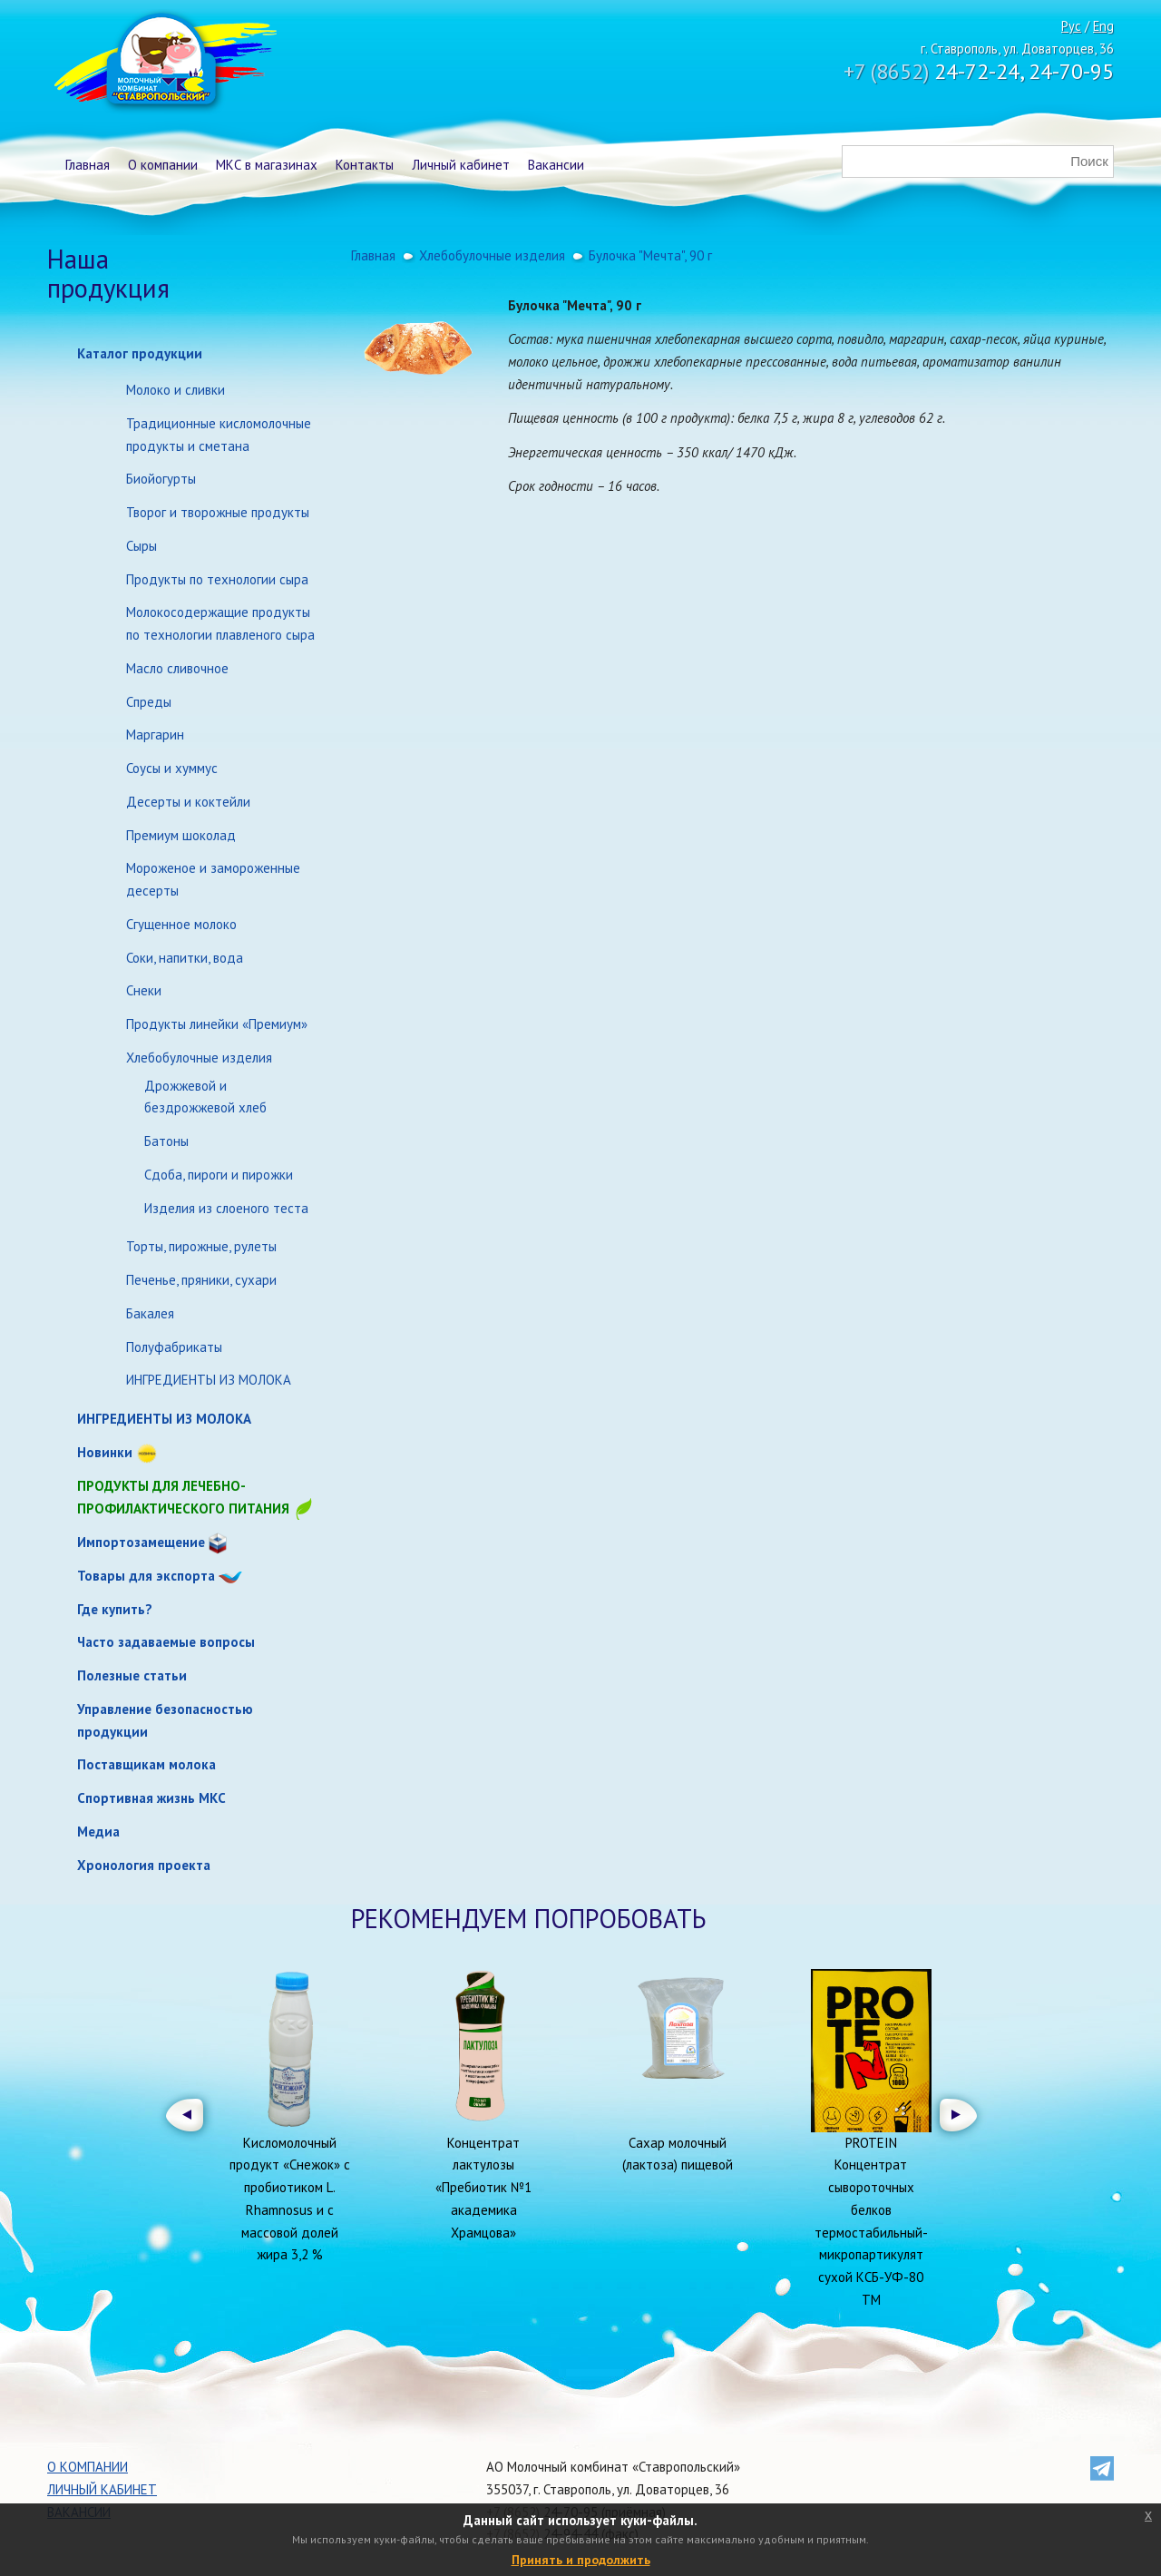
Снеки (143, 990)
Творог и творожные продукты (217, 512)
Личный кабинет (461, 164)
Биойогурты (161, 478)
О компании (163, 164)
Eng (1103, 25)
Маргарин (155, 734)
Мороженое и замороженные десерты (213, 879)
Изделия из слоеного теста (226, 1208)
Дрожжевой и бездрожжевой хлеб (205, 1097)
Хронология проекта (143, 1865)
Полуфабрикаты (174, 1347)
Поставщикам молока (146, 1764)
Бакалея (150, 1313)
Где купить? (114, 1609)
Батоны (166, 1141)
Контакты (365, 164)
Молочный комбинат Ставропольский (163, 63)
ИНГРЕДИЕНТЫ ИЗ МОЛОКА (208, 1379)
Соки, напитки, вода (184, 957)
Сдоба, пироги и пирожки (218, 1174)
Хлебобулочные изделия (199, 1057)
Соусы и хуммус (172, 768)
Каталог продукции (139, 353)
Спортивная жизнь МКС (151, 1798)
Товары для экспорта (146, 1575)
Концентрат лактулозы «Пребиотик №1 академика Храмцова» (483, 2187)
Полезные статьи (132, 1675)
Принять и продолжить (581, 2560)
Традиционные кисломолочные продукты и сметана (218, 435)
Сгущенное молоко (181, 924)
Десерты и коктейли (188, 801)
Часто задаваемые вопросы (166, 1641)
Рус (1071, 25)
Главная (87, 164)
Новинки (104, 1452)
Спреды (148, 701)
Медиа (98, 1831)
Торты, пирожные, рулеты (201, 1246)
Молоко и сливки (175, 389)
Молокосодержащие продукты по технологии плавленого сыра (220, 623)
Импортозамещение (141, 1542)
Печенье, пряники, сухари (201, 1279)
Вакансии (556, 164)
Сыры (141, 545)
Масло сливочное (177, 668)
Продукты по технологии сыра (217, 579)
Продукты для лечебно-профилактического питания (196, 1498)
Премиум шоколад (181, 835)
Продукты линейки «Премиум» (216, 1024)
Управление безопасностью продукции (165, 1720)
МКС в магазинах (266, 164)
